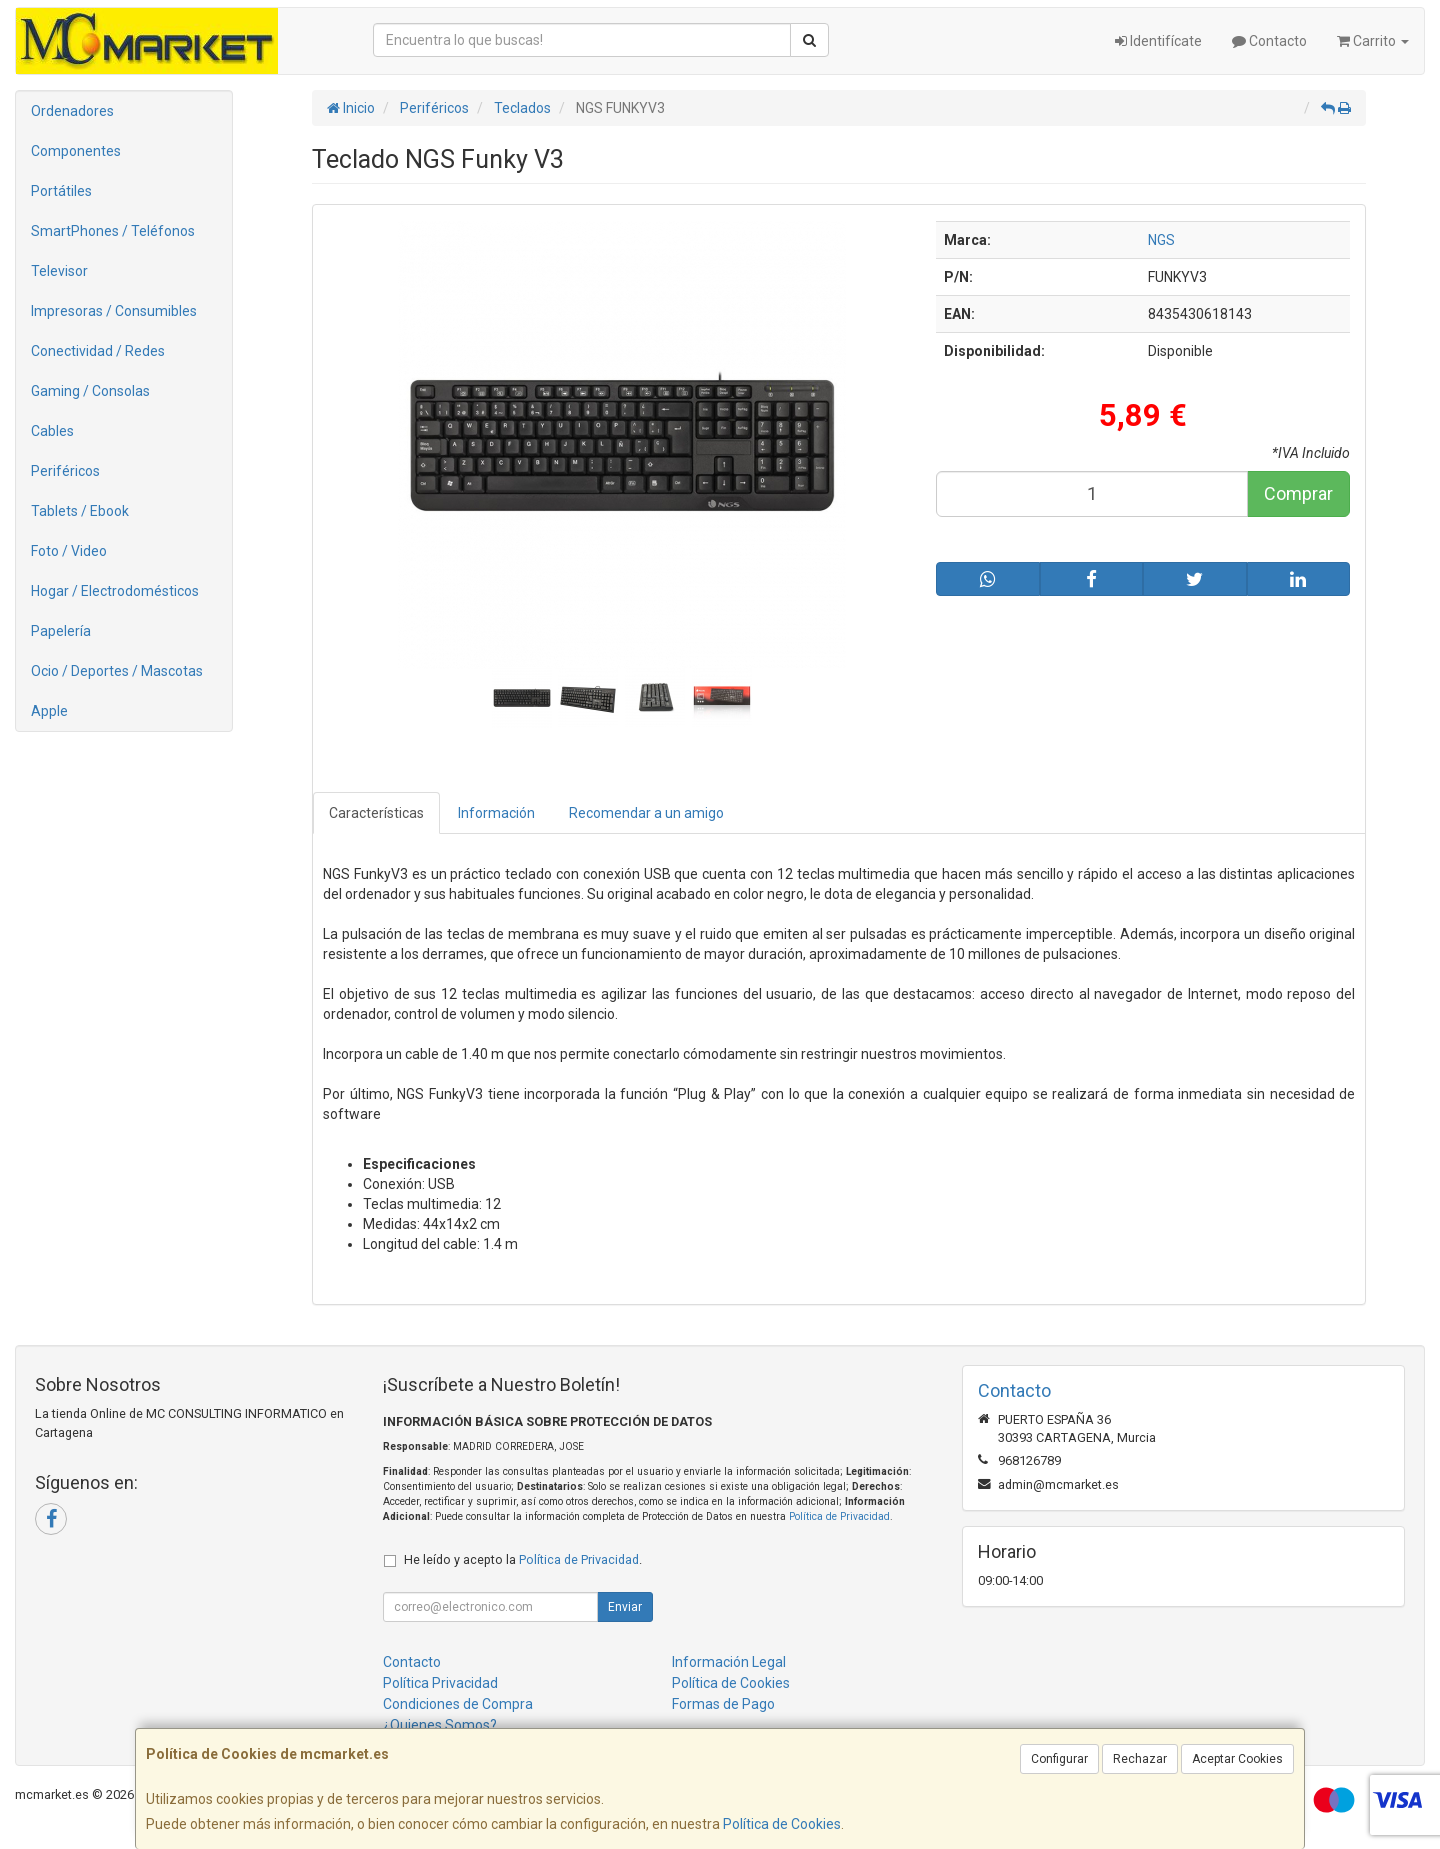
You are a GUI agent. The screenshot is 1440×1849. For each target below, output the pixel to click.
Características (376, 813)
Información (496, 813)
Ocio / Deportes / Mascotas (117, 671)
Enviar (625, 1607)
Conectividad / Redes (98, 351)
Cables (52, 431)
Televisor (59, 271)
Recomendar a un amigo (646, 813)
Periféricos (65, 471)
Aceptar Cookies (1237, 1759)
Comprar (1298, 493)
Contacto (1269, 41)
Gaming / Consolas (90, 391)
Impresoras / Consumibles (114, 311)
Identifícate (1158, 41)
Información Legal (729, 1662)
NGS (1161, 240)
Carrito (1373, 41)
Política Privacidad (440, 1683)
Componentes (76, 151)
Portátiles (61, 191)
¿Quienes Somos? (440, 1725)
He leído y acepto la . (523, 1559)
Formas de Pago (723, 1704)
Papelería (61, 631)
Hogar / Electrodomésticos (115, 591)
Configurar (1059, 1759)
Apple (49, 711)
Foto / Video (69, 551)
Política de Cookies (782, 1824)
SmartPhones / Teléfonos (113, 231)
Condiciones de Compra (458, 1704)
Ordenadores (72, 111)
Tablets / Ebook (80, 511)
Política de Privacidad (839, 1516)
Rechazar (1140, 1759)
